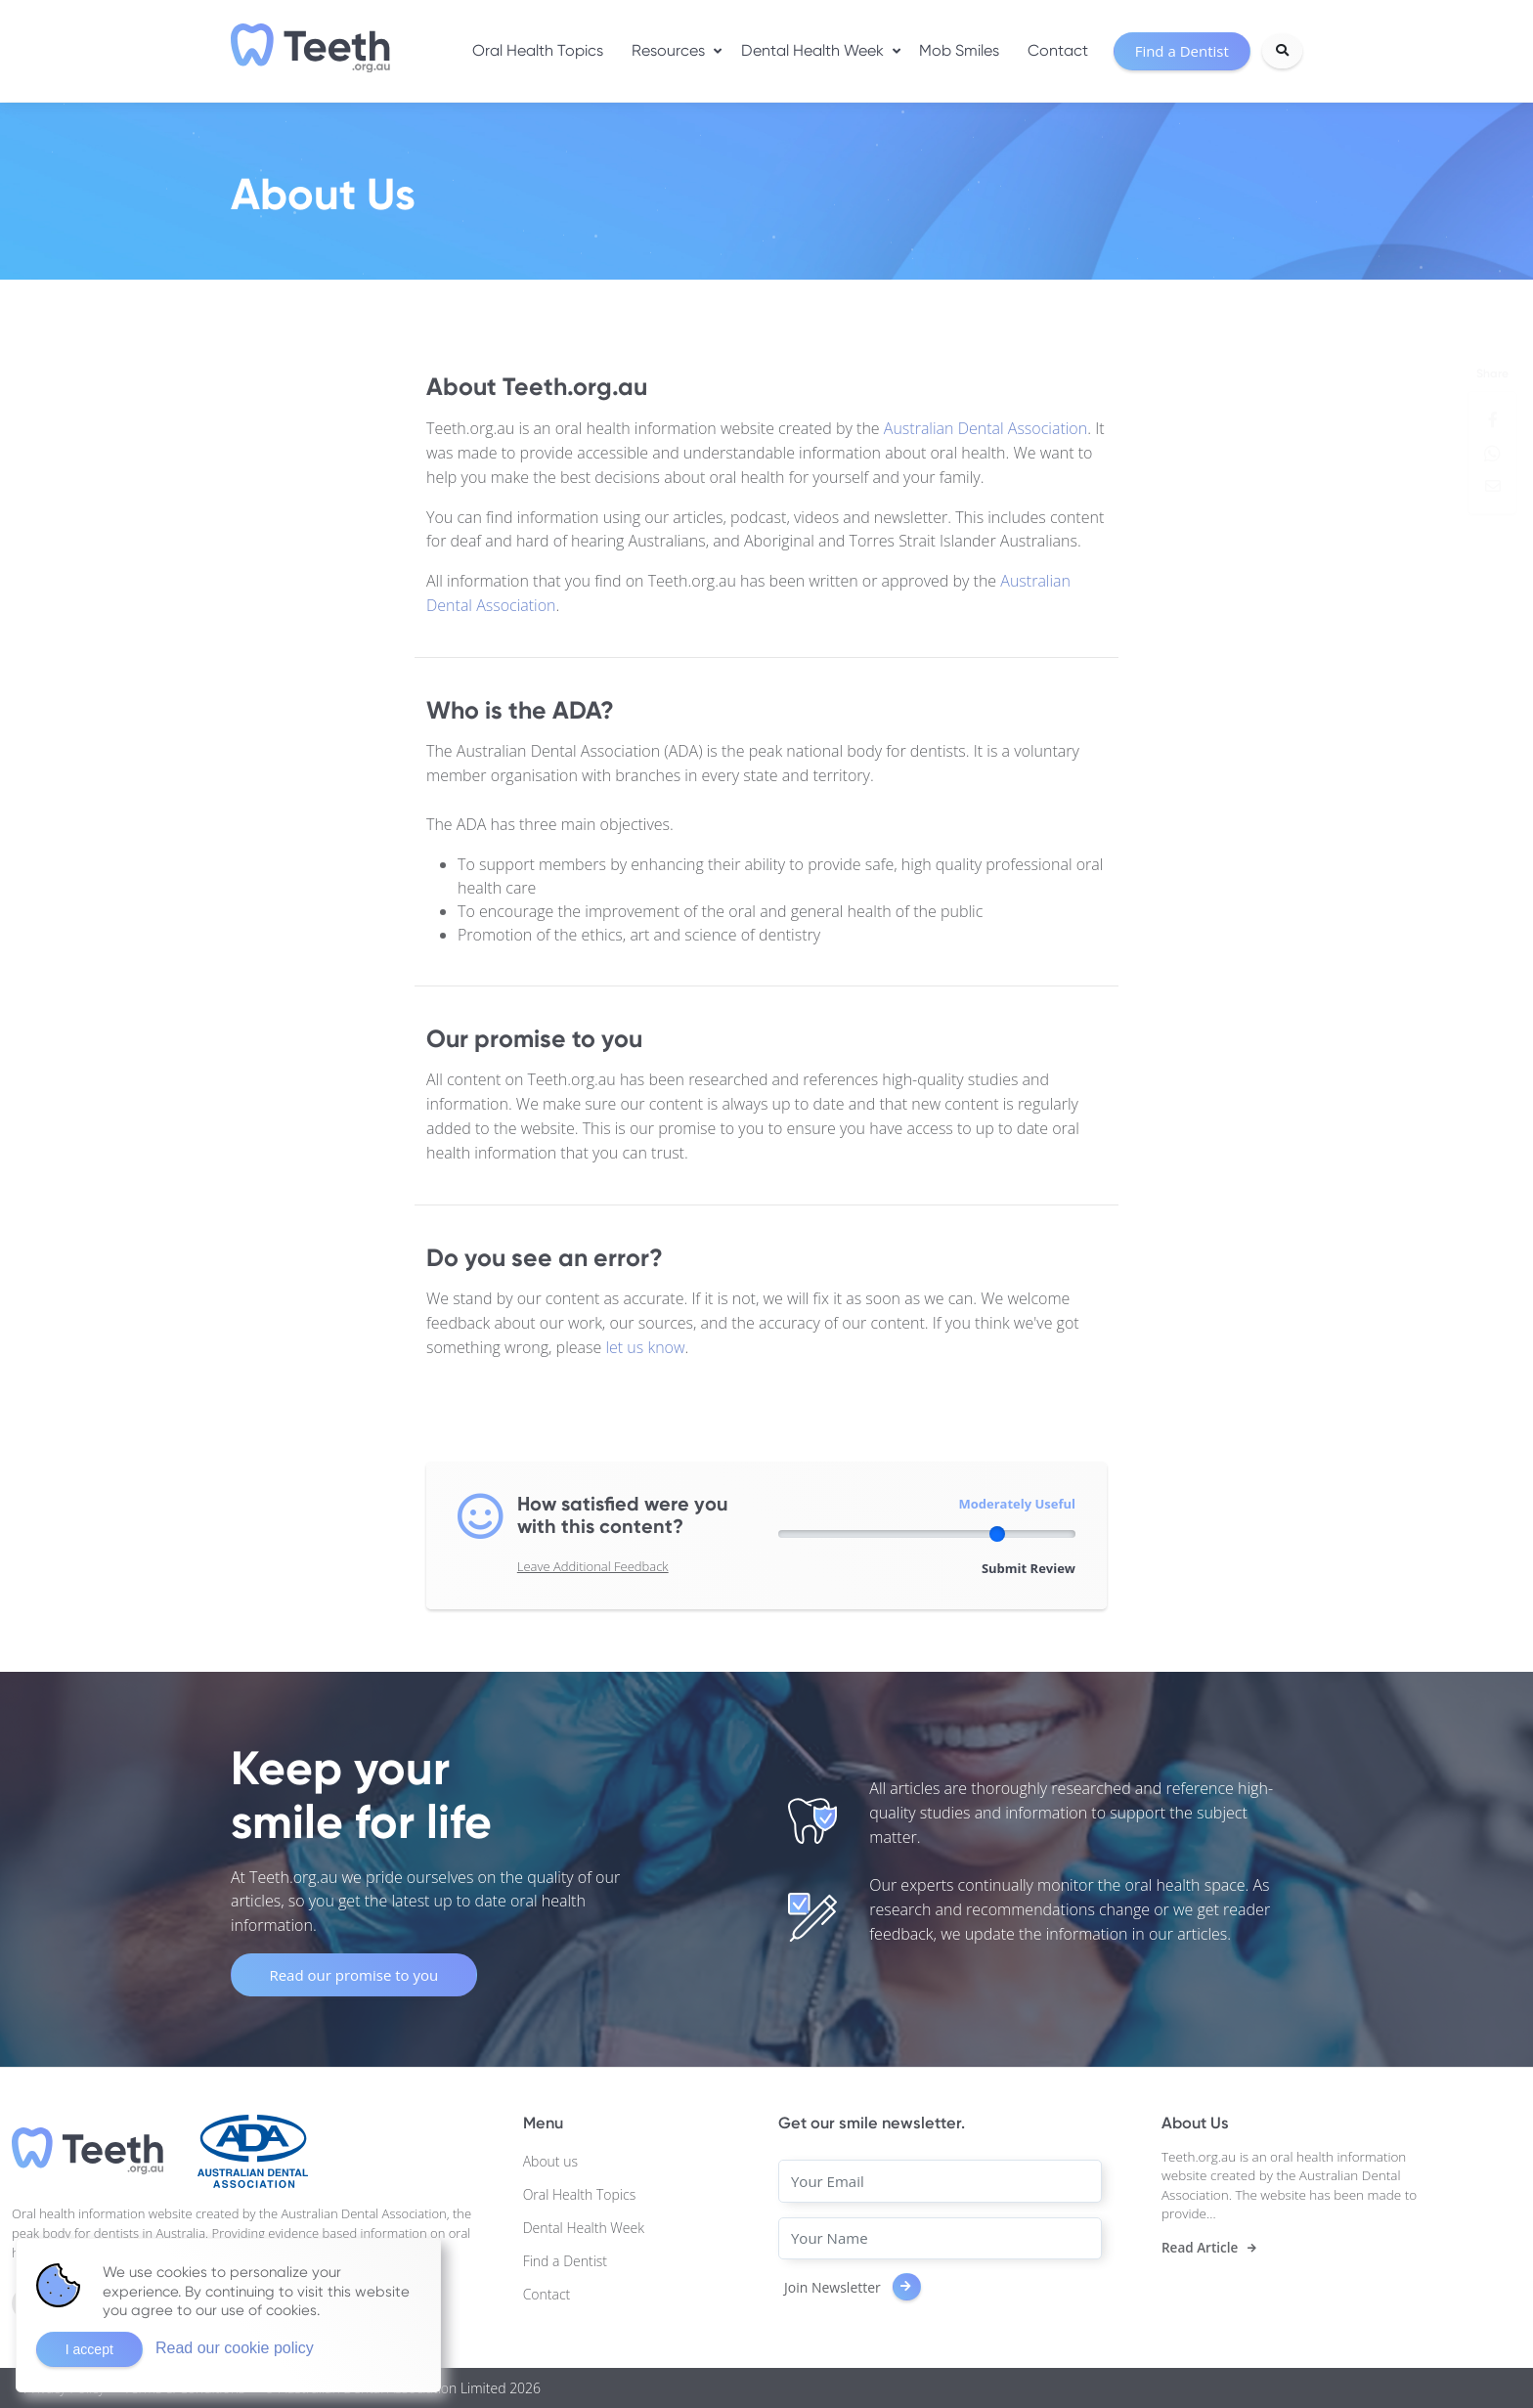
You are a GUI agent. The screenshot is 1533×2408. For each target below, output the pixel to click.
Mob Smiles (959, 50)
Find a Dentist (565, 2261)
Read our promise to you (353, 1975)
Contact (1058, 50)
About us (550, 2161)
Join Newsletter (852, 2287)
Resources (668, 50)
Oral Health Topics (537, 50)
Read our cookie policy (234, 2348)
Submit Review (1028, 1568)
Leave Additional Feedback (593, 1566)
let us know (644, 1347)
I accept (89, 2349)
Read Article (1199, 2247)
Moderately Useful (1016, 1503)
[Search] (1282, 50)
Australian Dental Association (985, 428)
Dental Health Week (812, 50)
